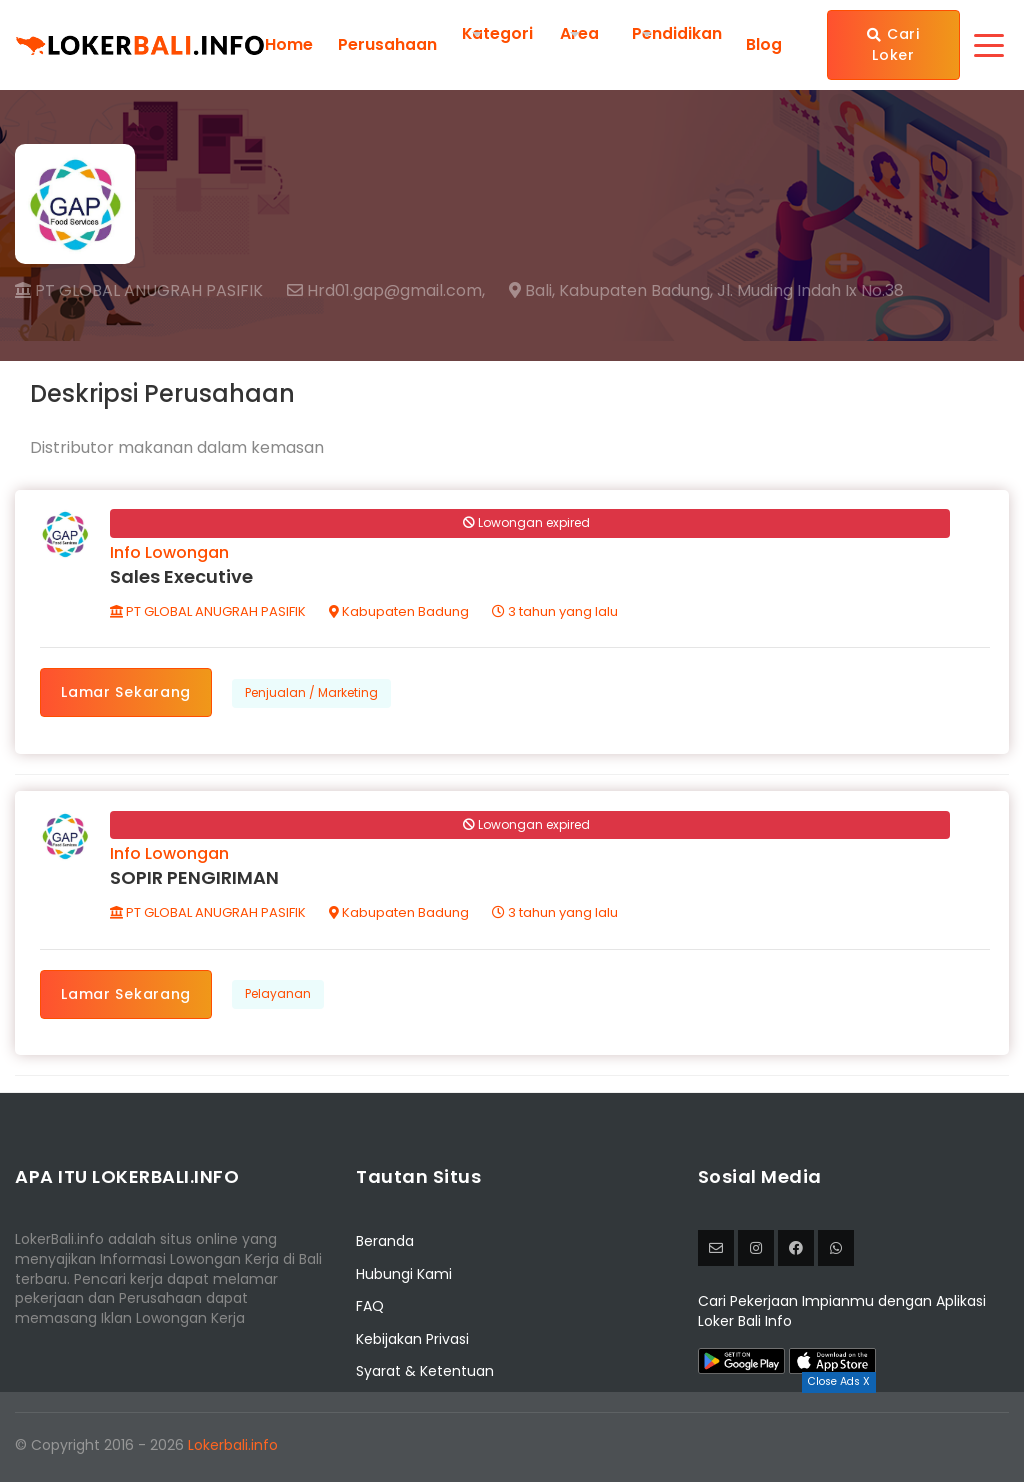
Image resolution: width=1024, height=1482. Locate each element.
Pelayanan (279, 996)
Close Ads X (839, 1381)
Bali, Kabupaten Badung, (611, 291)
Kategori (498, 33)
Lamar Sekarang (127, 693)
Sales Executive (182, 577)
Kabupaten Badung (400, 612)
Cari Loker (894, 44)
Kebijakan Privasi (412, 1342)
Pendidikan (678, 33)
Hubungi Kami (404, 1277)
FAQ (370, 1309)
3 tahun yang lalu (556, 612)
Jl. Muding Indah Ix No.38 (810, 291)
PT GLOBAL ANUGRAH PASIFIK (139, 290)
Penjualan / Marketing (312, 693)
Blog (764, 45)
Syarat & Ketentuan (425, 1374)
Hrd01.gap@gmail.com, (386, 291)
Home (289, 45)
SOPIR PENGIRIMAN (195, 880)
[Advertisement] (512, 1437)
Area (580, 33)
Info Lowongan (170, 553)
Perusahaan (387, 45)
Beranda (385, 1244)
